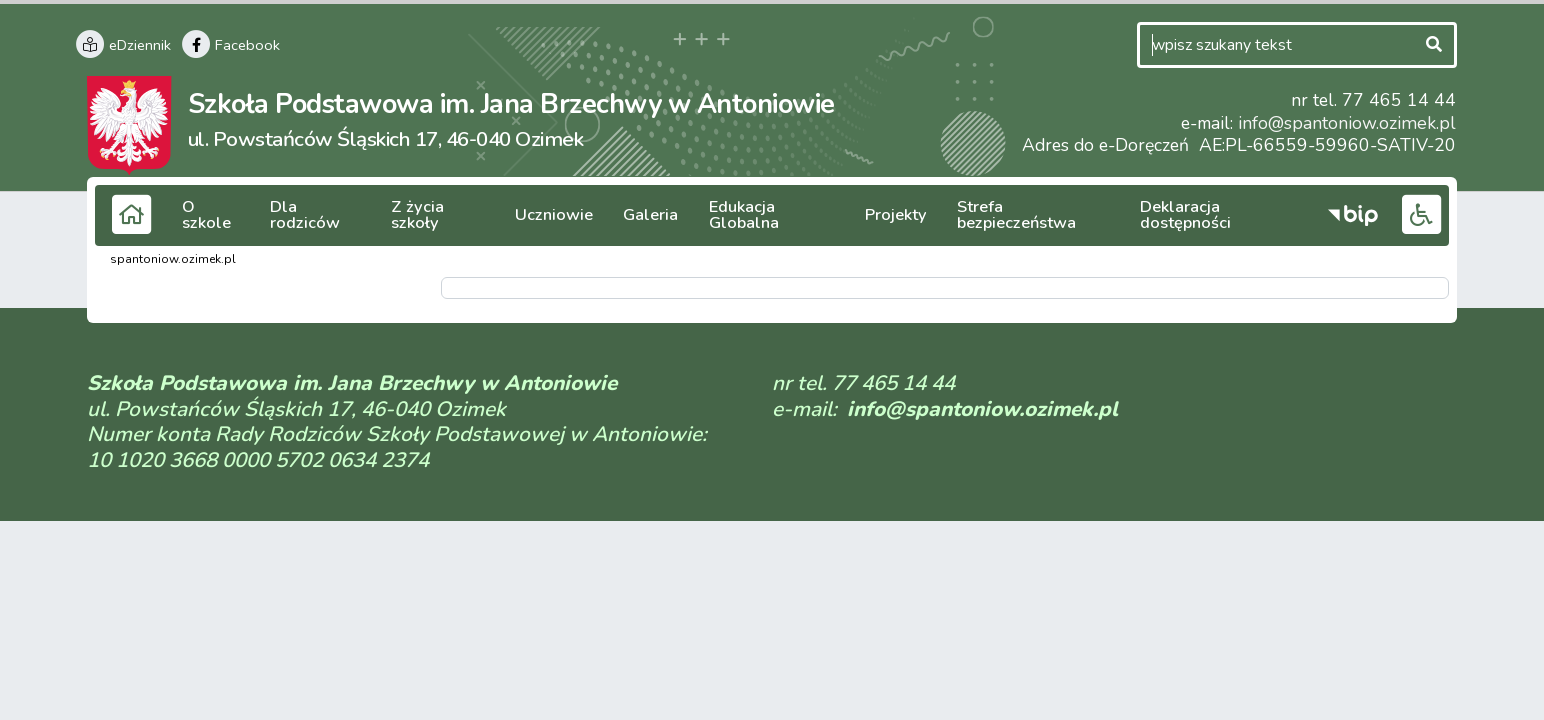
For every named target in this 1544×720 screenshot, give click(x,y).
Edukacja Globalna (760, 215)
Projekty (884, 215)
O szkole (212, 215)
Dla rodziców (318, 215)
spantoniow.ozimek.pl (173, 259)
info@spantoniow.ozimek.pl (1348, 123)
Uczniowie (553, 215)
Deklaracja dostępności (1215, 215)
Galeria (643, 215)
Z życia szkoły (440, 215)
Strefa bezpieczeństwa (1024, 215)
